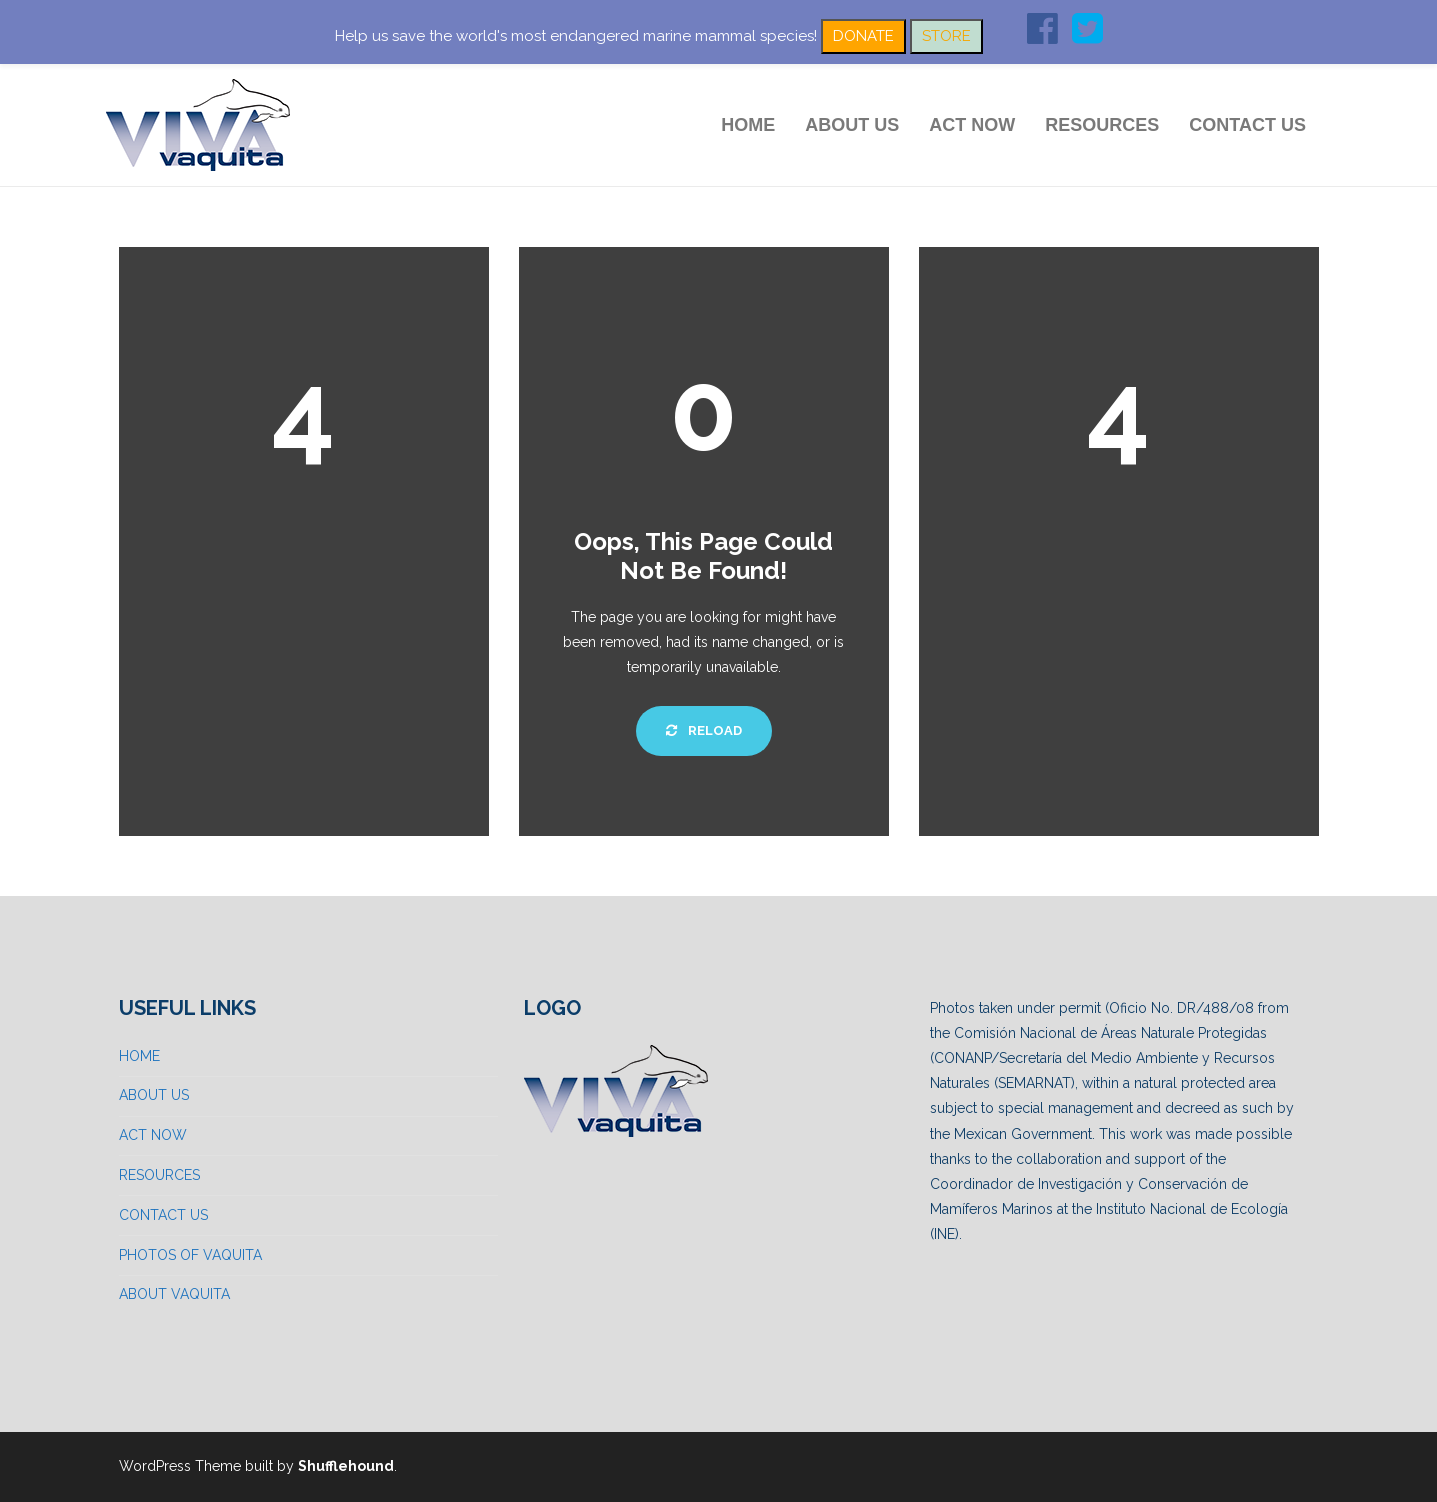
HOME (748, 125)
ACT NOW (972, 125)
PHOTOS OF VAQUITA (190, 1255)
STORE (946, 36)
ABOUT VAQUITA (174, 1294)
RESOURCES (1102, 125)
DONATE (863, 36)
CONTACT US (1247, 125)
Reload (704, 730)
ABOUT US (852, 125)
